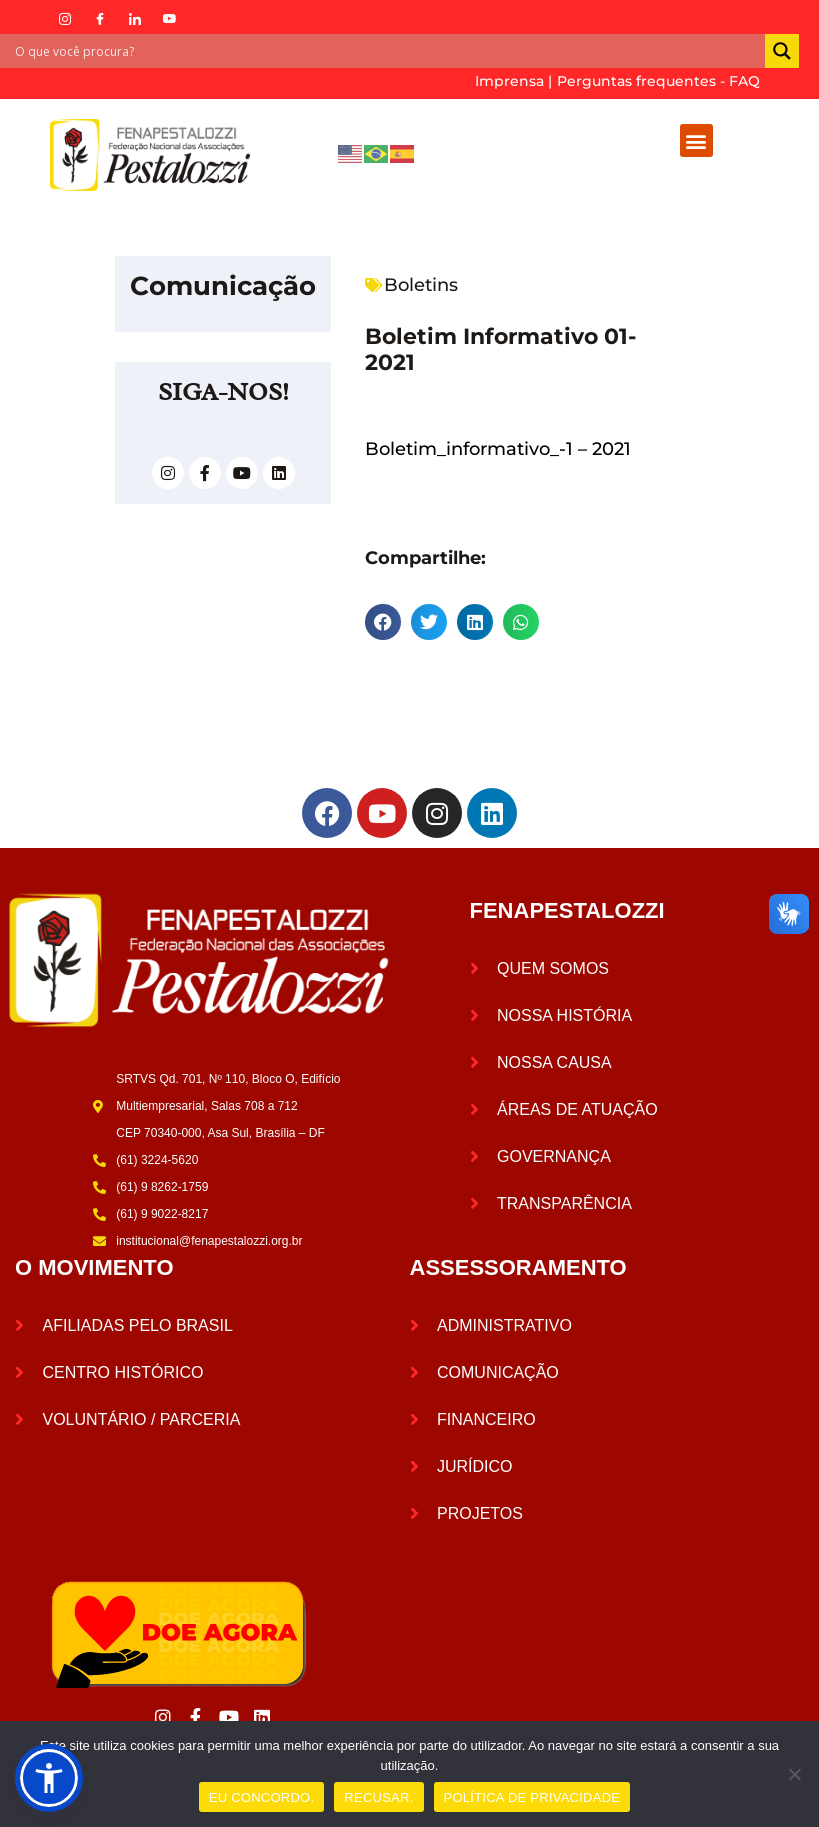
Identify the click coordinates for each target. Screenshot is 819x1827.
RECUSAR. (378, 1797)
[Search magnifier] (782, 51)
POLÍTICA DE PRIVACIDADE (532, 1797)
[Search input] (387, 51)
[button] (696, 140)
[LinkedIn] (135, 19)
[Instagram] (65, 19)
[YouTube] (170, 19)
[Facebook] (100, 19)
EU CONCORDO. (262, 1797)
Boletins (421, 285)
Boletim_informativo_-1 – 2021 (498, 449)
